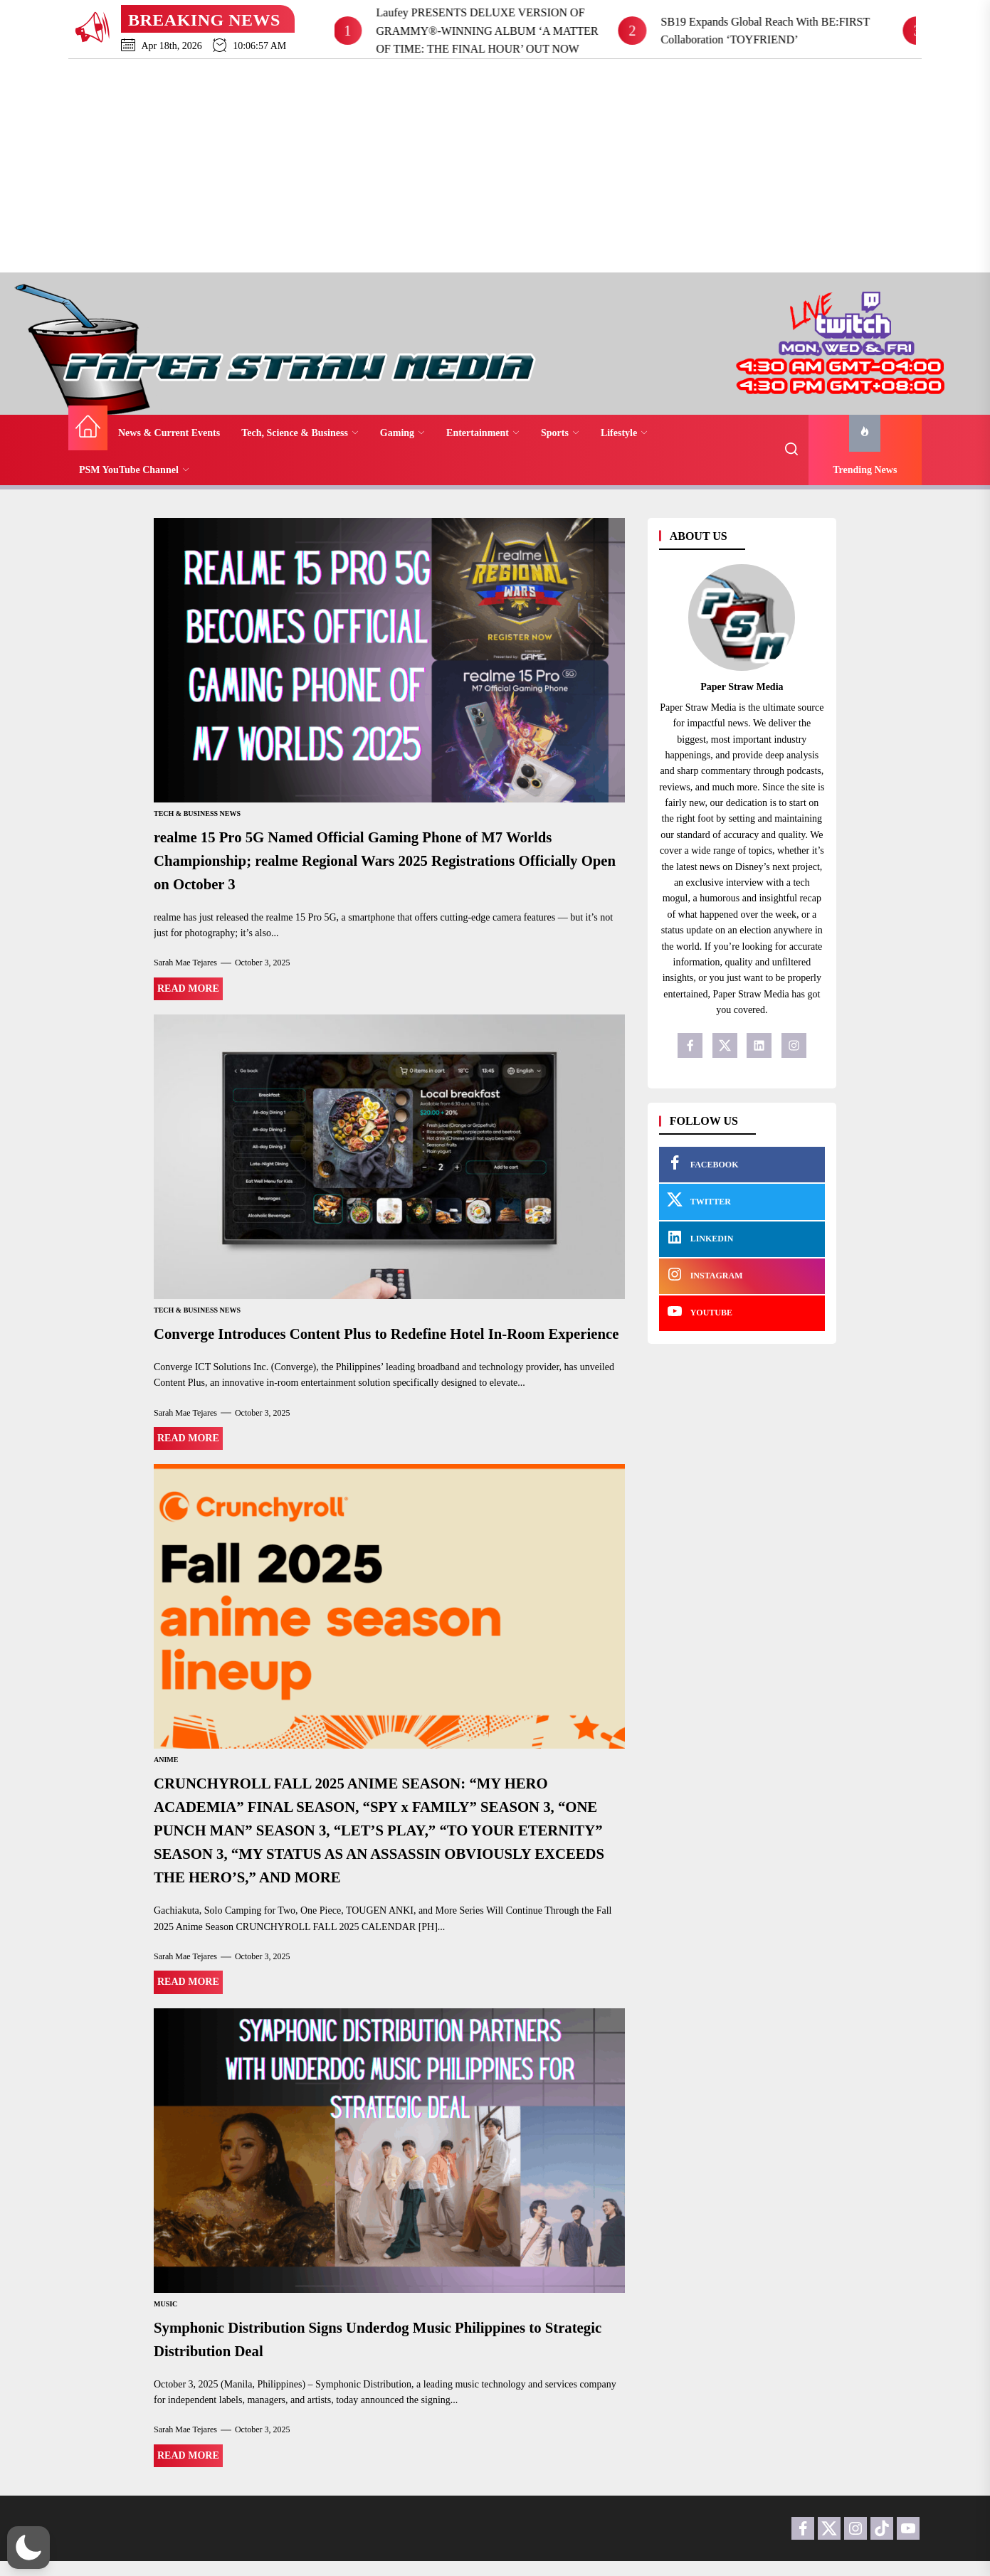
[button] (28, 2547)
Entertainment (483, 433)
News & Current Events (169, 433)
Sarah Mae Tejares (185, 960)
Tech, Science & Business (300, 433)
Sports (560, 433)
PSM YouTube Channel (134, 470)
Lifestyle (624, 433)
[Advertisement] (495, 165)
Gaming (402, 433)
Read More (188, 986)
